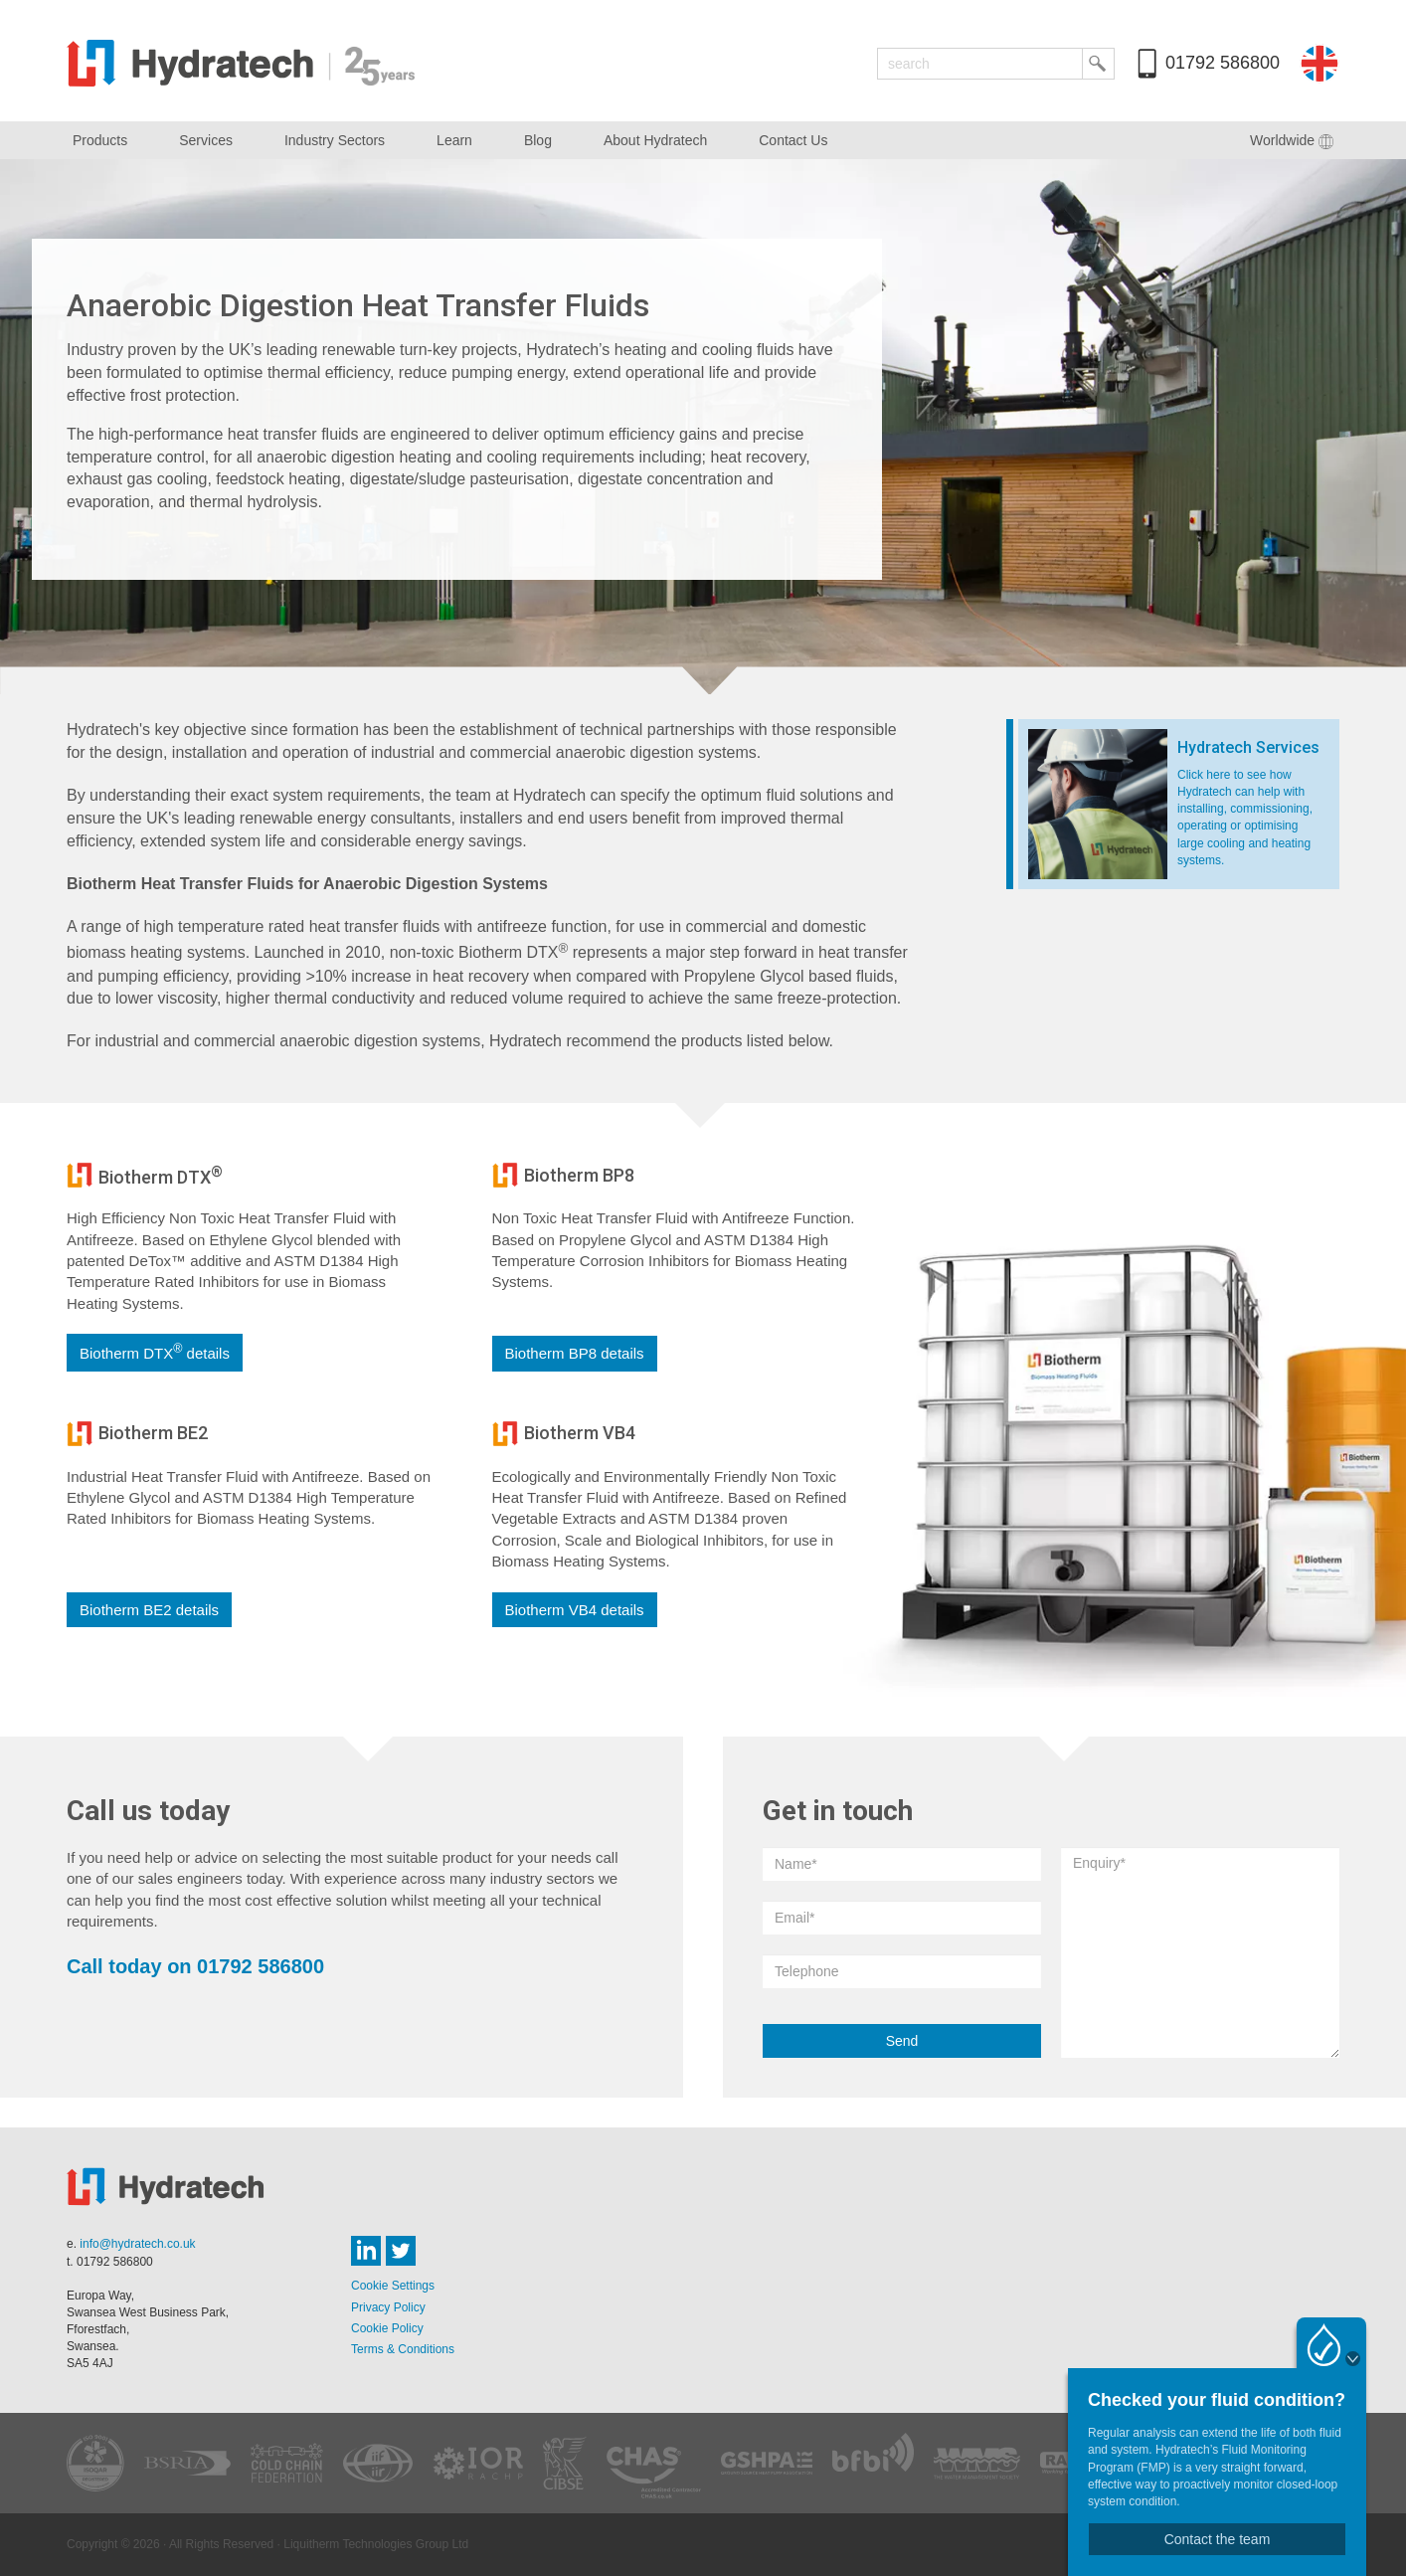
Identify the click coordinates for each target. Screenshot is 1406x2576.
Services (206, 140)
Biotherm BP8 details (574, 1353)
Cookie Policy (387, 2328)
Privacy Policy (388, 2307)
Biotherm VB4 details (574, 1609)
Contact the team (1217, 2539)
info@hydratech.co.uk (137, 2244)
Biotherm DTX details (155, 1352)
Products (100, 140)
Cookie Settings (393, 2286)
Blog (538, 140)
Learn (454, 140)
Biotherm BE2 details (149, 1609)
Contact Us (793, 140)
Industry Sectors (334, 140)
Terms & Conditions (402, 2349)
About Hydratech (655, 140)
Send (902, 2041)
